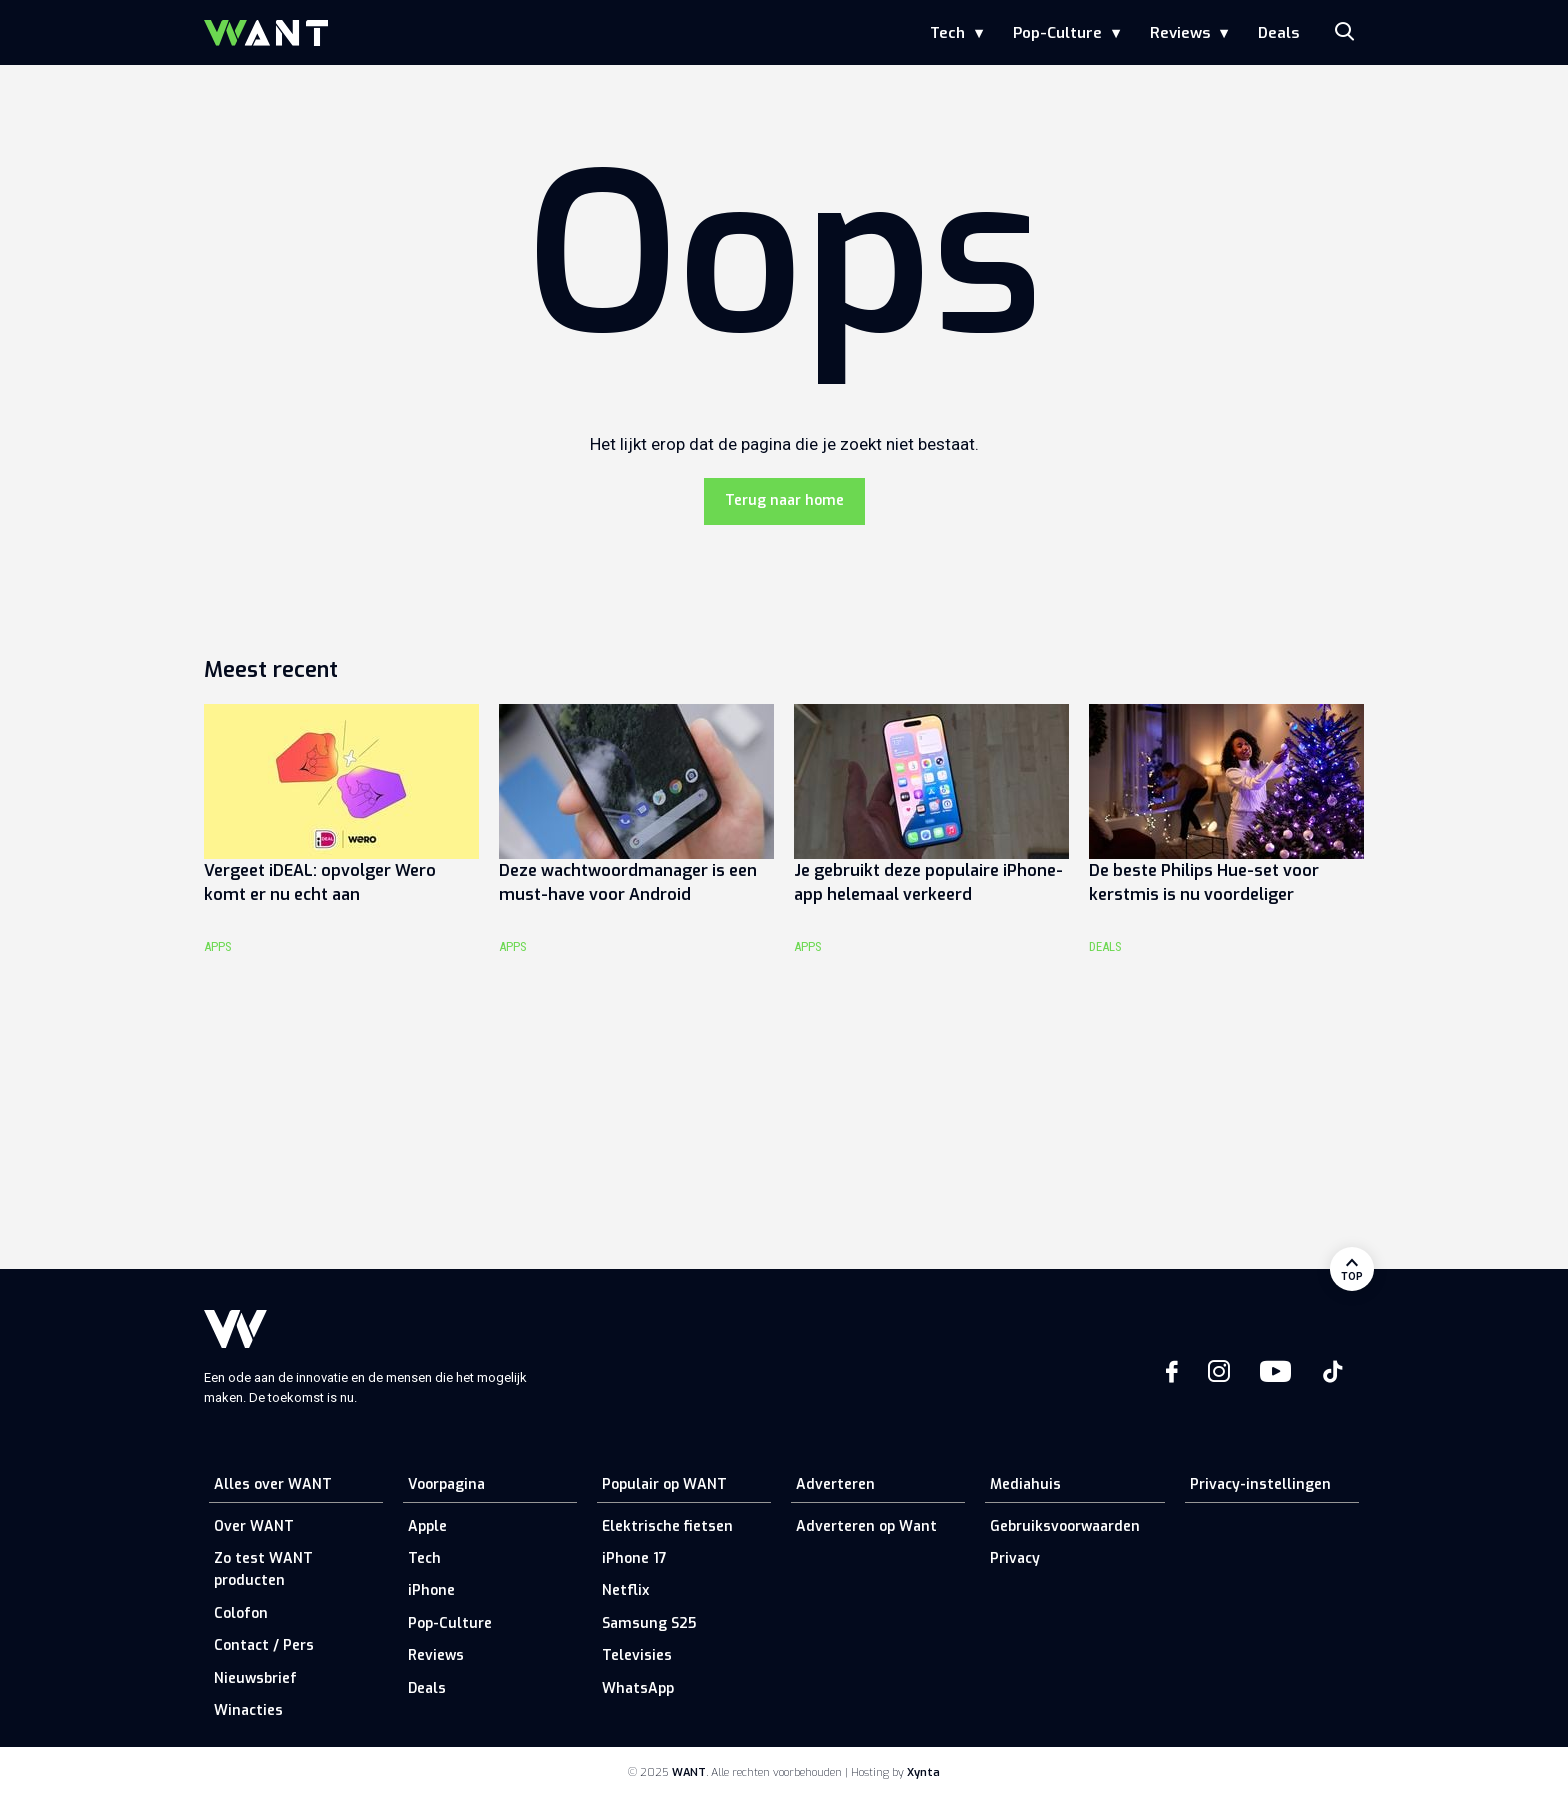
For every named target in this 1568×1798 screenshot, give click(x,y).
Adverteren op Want (866, 1526)
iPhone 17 (634, 1558)
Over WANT (254, 1526)
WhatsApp (638, 1688)
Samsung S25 (649, 1623)
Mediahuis (1025, 1484)
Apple (427, 1526)
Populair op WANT (664, 1484)
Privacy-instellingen (1260, 1484)
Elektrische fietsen (667, 1526)
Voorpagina (446, 1484)
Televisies (637, 1655)
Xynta (923, 1772)
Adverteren (835, 1484)
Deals (1278, 33)
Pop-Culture (1057, 33)
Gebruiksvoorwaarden (1065, 1526)
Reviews (1180, 33)
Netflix (625, 1590)
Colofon (241, 1613)
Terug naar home (784, 500)
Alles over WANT (273, 1484)
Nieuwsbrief (255, 1678)
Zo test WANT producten (263, 1569)
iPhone (431, 1590)
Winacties (248, 1710)
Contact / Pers (264, 1645)
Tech (947, 33)
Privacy (1015, 1558)
